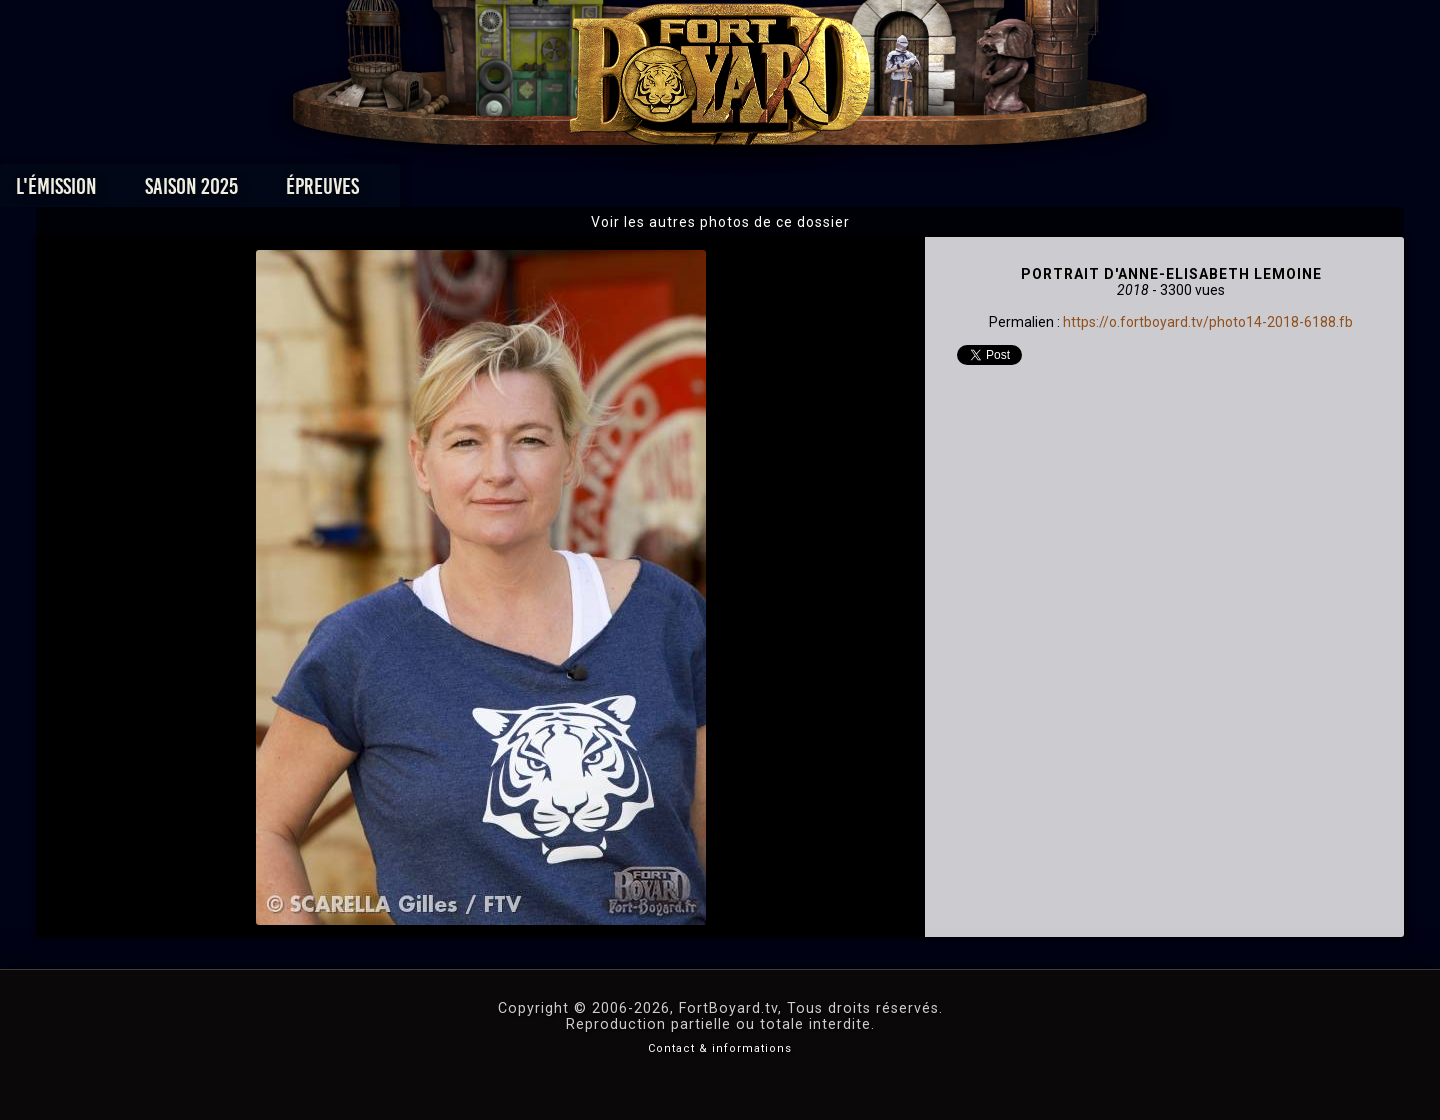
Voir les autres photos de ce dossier (720, 222)
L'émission (272, 191)
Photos (650, 191)
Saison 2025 (407, 191)
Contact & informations (720, 1048)
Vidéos (751, 191)
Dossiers (859, 191)
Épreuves (538, 191)
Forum (966, 191)
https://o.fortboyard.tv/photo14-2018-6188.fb (1208, 322)
